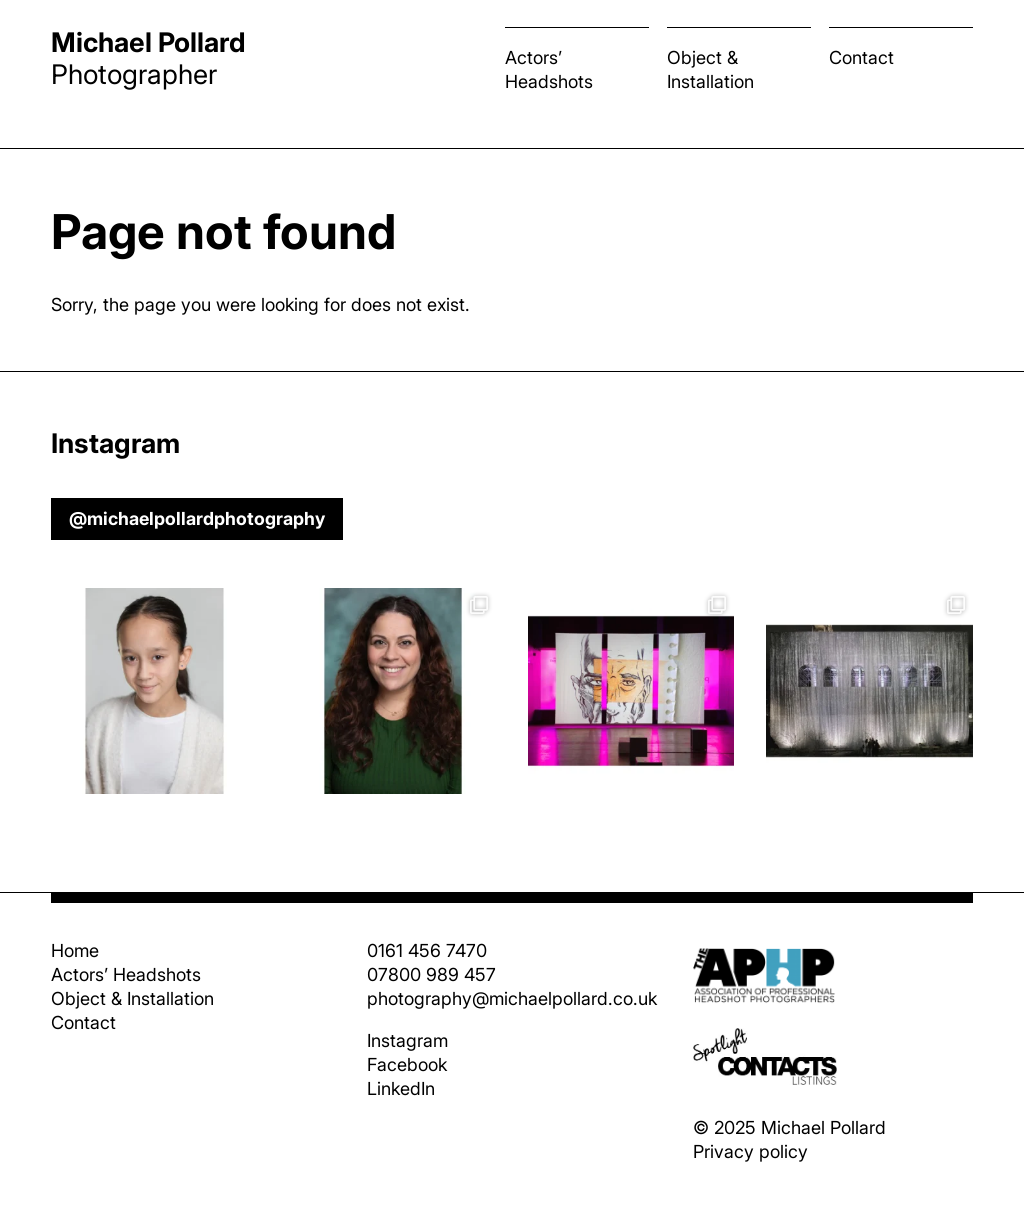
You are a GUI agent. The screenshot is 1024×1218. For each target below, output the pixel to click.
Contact (861, 57)
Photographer (148, 59)
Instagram (407, 1040)
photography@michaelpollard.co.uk (512, 998)
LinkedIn (401, 1088)
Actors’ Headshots (549, 69)
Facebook (407, 1064)
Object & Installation (710, 69)
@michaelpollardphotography (197, 518)
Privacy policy (750, 1151)
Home (75, 950)
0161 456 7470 (427, 950)
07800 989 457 (431, 974)
